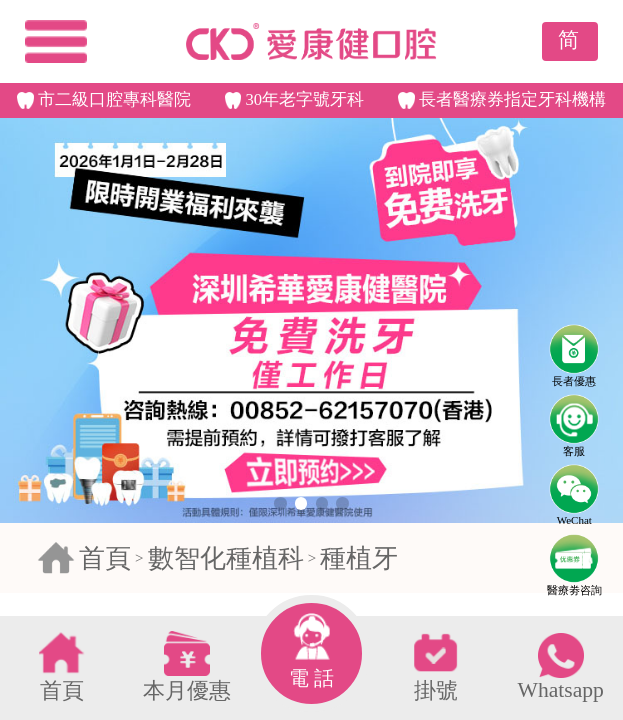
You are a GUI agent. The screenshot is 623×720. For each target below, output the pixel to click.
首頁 (105, 558)
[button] (280, 503)
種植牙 (359, 558)
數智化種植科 (226, 558)
